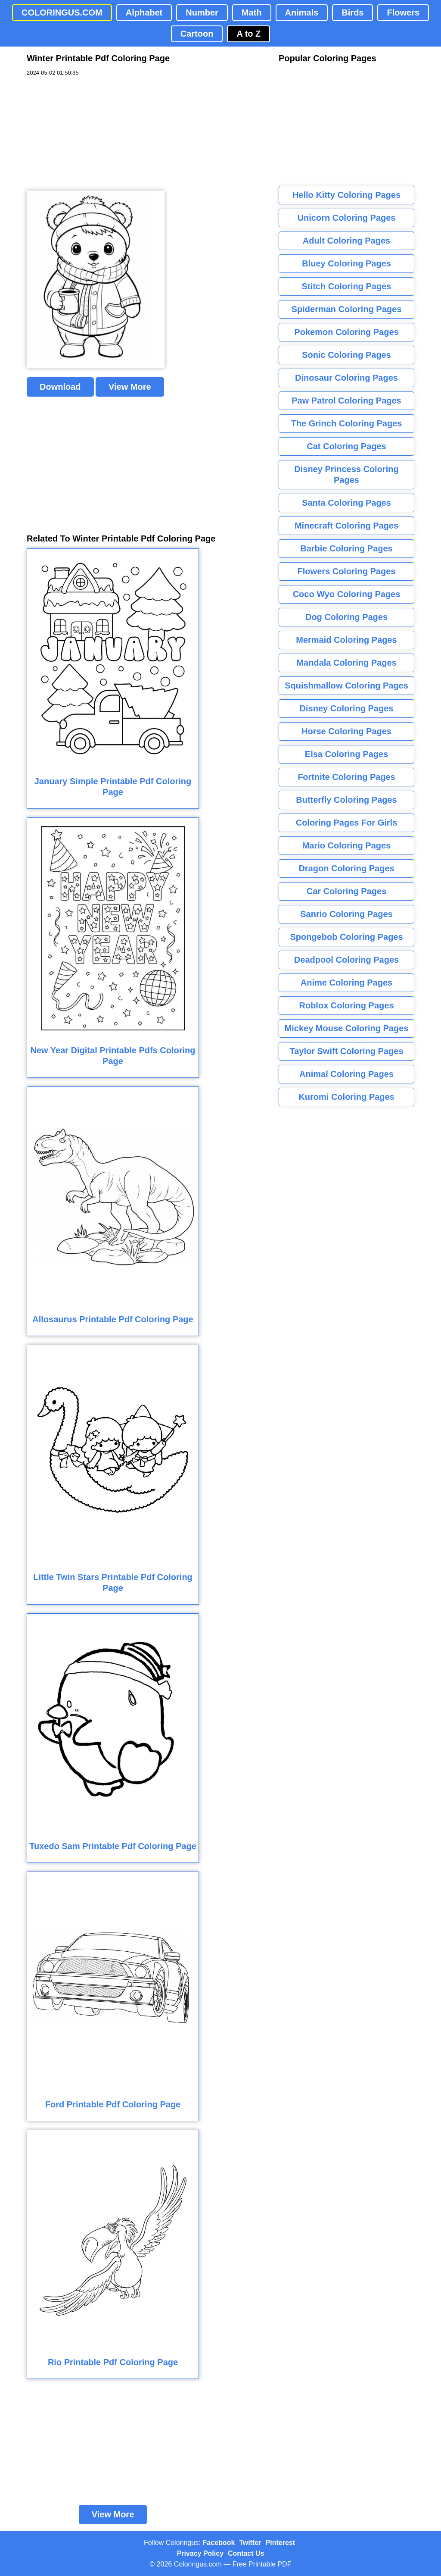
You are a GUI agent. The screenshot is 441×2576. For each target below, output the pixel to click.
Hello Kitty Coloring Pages (346, 195)
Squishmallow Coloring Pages (346, 685)
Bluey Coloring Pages (346, 263)
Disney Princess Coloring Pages (346, 474)
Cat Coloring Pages (346, 446)
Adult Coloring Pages (346, 240)
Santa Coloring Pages (346, 502)
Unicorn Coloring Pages (347, 217)
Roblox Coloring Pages (346, 1005)
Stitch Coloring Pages (346, 286)
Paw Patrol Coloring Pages (346, 400)
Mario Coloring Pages (346, 845)
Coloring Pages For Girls (347, 822)
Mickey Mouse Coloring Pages (347, 1028)
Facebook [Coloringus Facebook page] (219, 2542)
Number (202, 12)
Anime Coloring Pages (346, 982)
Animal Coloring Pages (346, 1074)
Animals (302, 12)
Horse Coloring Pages (346, 731)
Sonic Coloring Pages (346, 355)
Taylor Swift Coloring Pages (346, 1051)
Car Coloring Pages (347, 891)
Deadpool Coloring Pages (346, 959)
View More (130, 386)
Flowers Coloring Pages (347, 571)
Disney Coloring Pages (347, 708)
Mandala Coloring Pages (346, 662)
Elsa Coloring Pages (346, 754)
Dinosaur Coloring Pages (346, 377)
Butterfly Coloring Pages (346, 799)
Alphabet (144, 12)
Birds (352, 12)
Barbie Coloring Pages (346, 548)
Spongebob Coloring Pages (346, 937)
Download (60, 386)
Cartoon (197, 33)
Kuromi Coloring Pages (346, 1097)
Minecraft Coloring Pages (346, 525)
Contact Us (246, 2553)
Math (252, 12)
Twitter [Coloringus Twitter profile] (250, 2542)
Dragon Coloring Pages (346, 868)
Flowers (403, 12)
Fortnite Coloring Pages (346, 777)
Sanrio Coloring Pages (346, 914)
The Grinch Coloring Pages (346, 423)
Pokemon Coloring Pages (346, 332)
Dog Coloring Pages (346, 617)
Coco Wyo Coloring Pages (347, 594)
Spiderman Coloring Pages (347, 309)
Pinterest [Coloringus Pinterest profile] (280, 2542)
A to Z (248, 33)
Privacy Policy (200, 2553)
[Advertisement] (91, 134)
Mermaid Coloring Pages (346, 640)
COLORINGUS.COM (62, 12)
